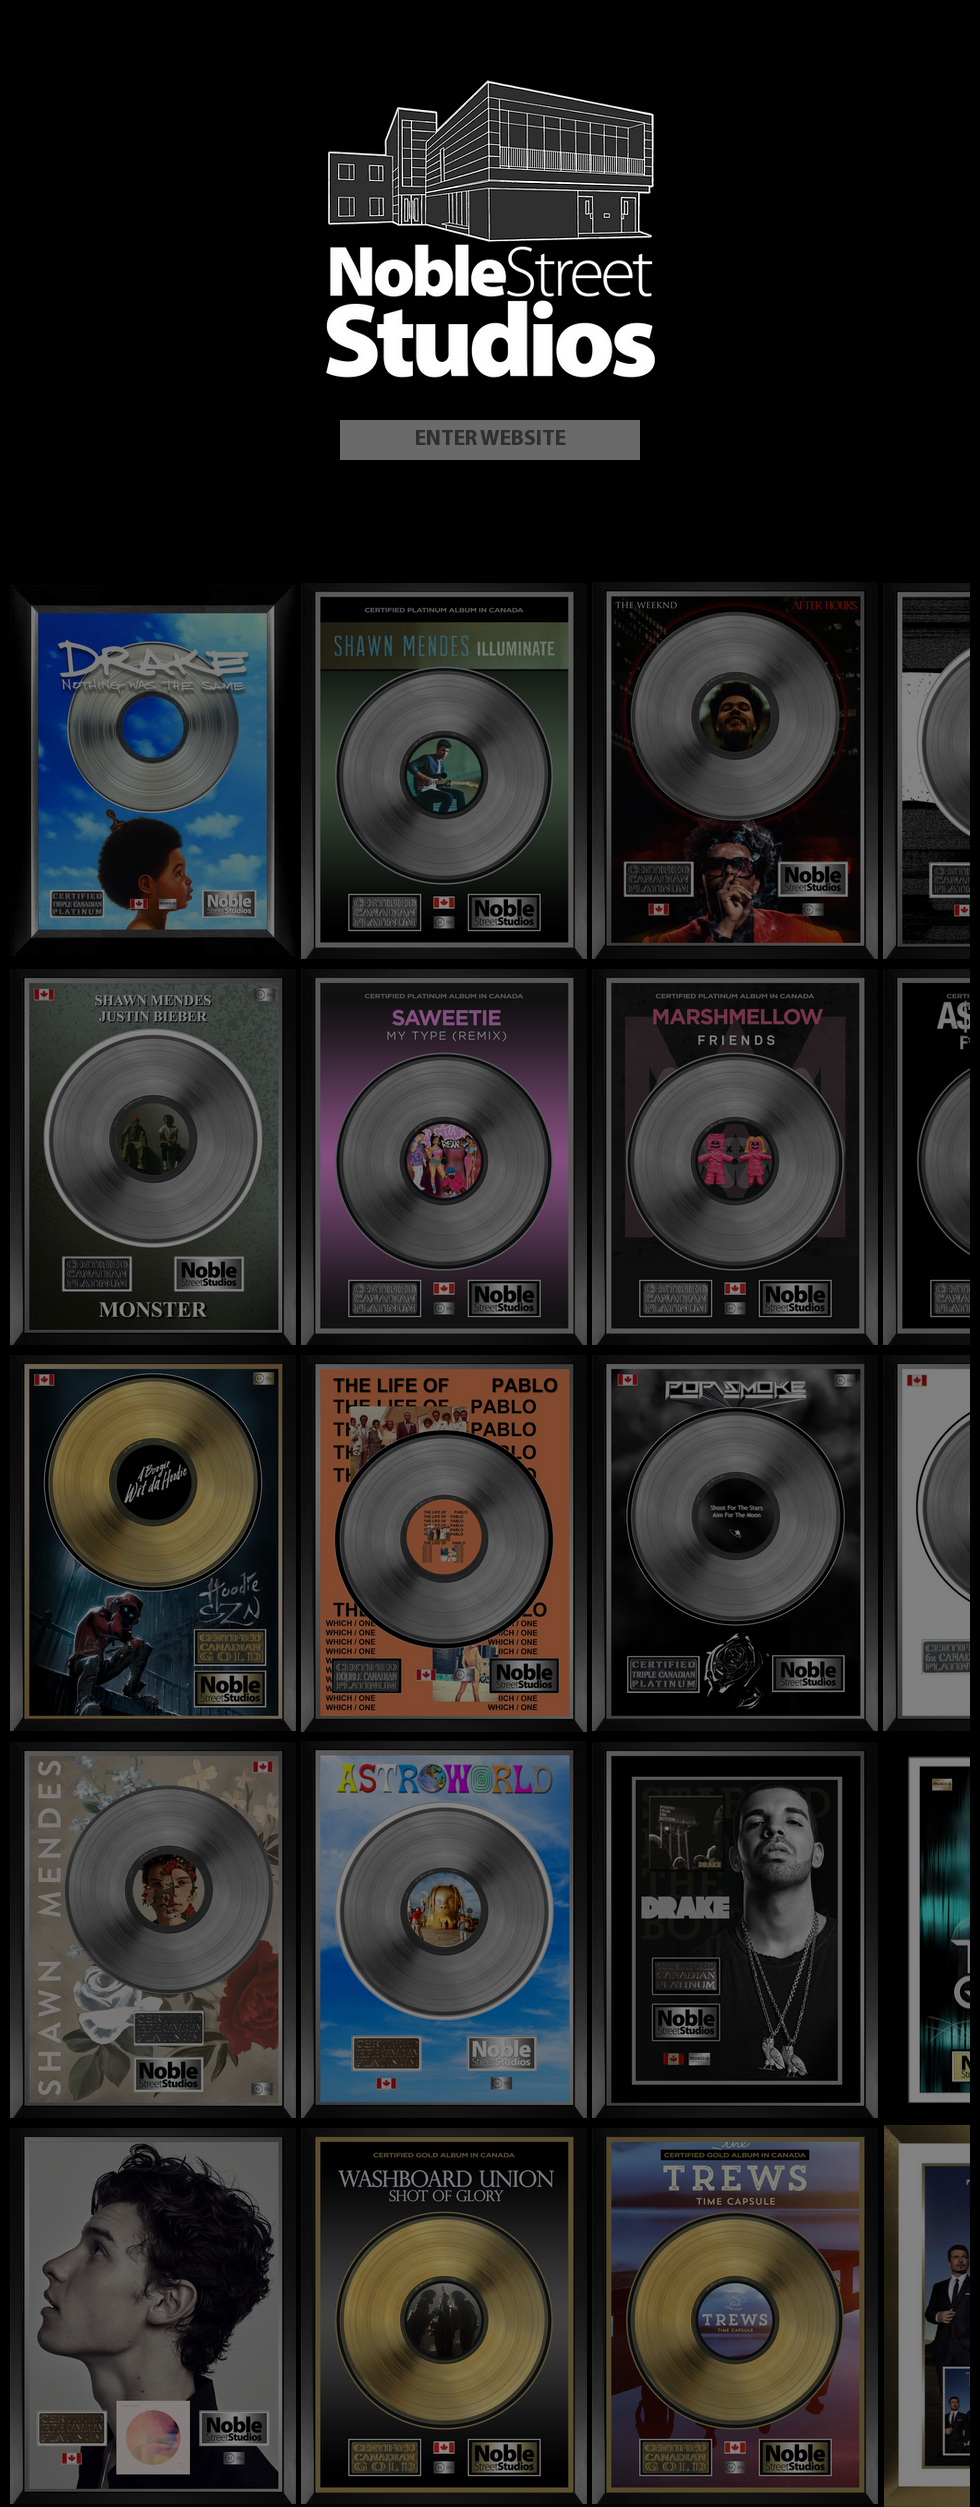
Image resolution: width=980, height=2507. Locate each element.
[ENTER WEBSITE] (490, 440)
